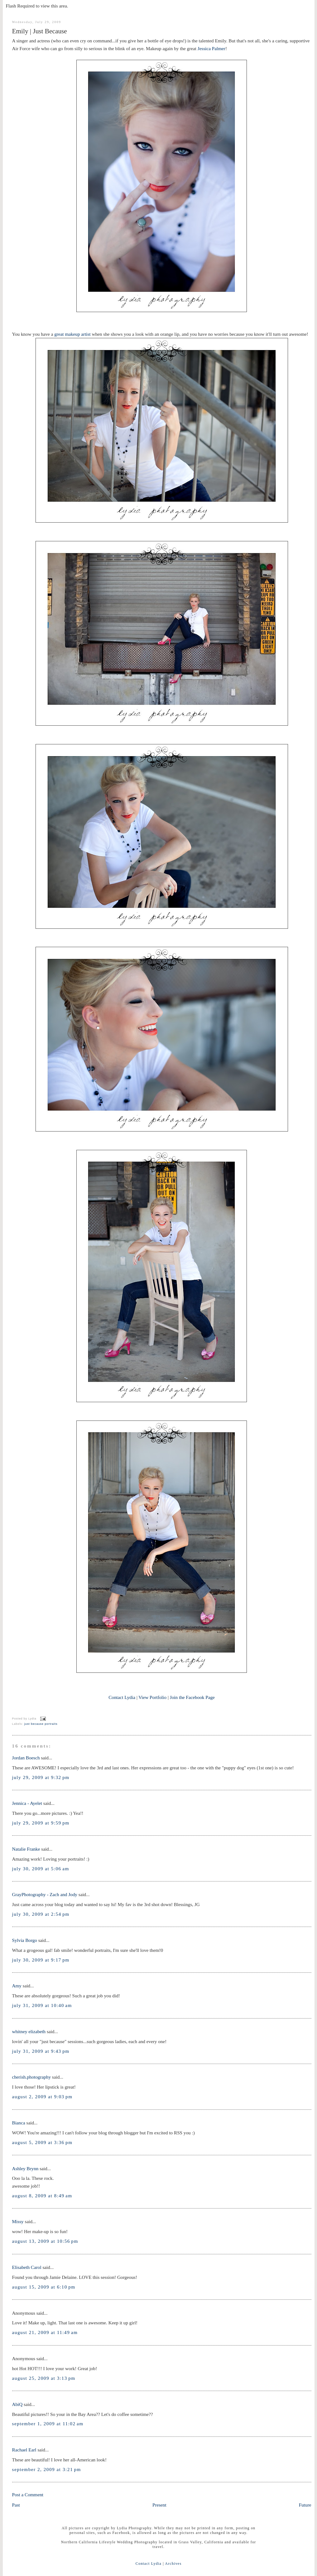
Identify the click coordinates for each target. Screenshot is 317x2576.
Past (16, 2504)
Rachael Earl (24, 2449)
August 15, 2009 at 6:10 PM (43, 2286)
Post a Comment (28, 2494)
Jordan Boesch (26, 1757)
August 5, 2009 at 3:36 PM (42, 2142)
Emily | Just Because (39, 31)
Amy (17, 1985)
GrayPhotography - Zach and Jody (44, 1894)
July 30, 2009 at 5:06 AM (40, 1868)
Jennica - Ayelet (27, 1803)
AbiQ (17, 2404)
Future (305, 2504)
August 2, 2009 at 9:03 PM (42, 2096)
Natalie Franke (26, 1849)
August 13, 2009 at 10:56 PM (45, 2241)
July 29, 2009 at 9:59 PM (41, 1822)
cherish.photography (31, 2077)
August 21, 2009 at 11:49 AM (45, 2332)
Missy (18, 2221)
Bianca (18, 2122)
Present (159, 2504)
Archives (173, 2563)
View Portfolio (152, 1697)
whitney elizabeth (29, 2031)
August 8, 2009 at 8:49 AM (42, 2195)
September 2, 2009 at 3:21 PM (46, 2469)
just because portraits (41, 1723)
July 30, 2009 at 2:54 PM (41, 1914)
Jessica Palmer (211, 48)
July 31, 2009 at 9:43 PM (41, 2051)
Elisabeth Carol (26, 2267)
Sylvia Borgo (24, 1940)
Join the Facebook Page (192, 1697)
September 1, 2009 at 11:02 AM (48, 2423)
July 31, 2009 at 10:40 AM (42, 2005)
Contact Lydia (121, 1697)
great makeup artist (72, 334)
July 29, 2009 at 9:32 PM (41, 1777)
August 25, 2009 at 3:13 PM (43, 2378)
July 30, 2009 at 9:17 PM (41, 1959)
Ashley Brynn (25, 2168)
